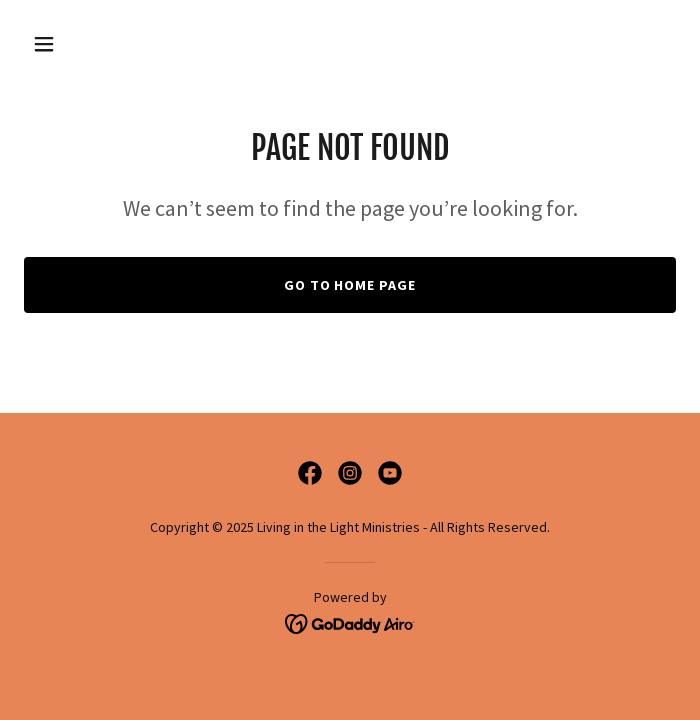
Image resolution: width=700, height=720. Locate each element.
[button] (73, 44)
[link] (310, 473)
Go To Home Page (350, 285)
